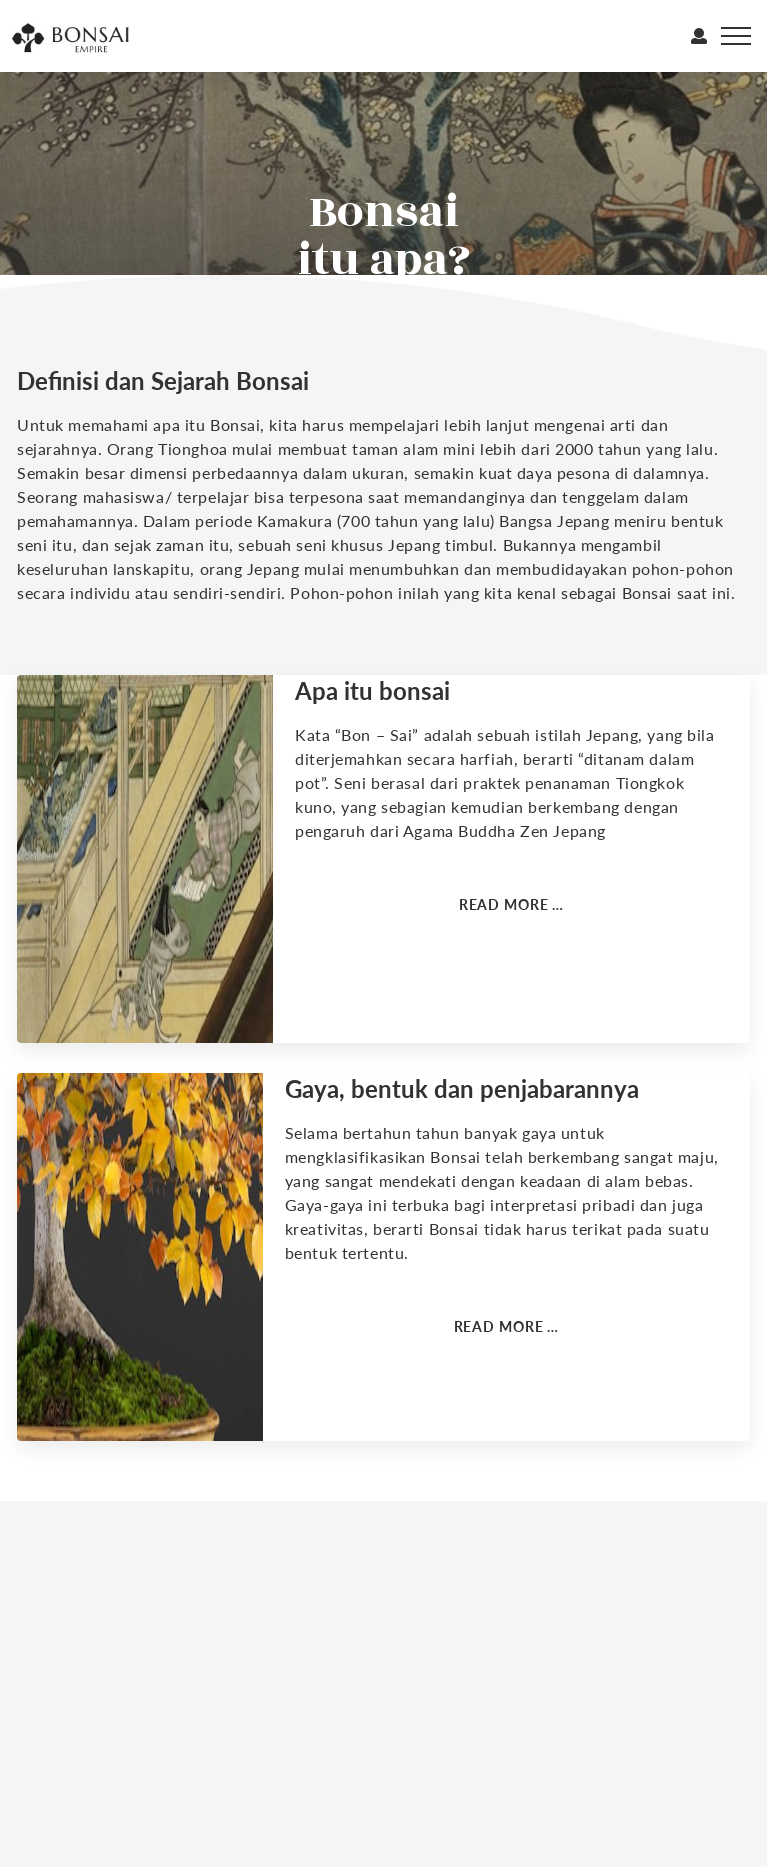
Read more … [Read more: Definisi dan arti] (512, 904)
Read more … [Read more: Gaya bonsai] (507, 1326)
